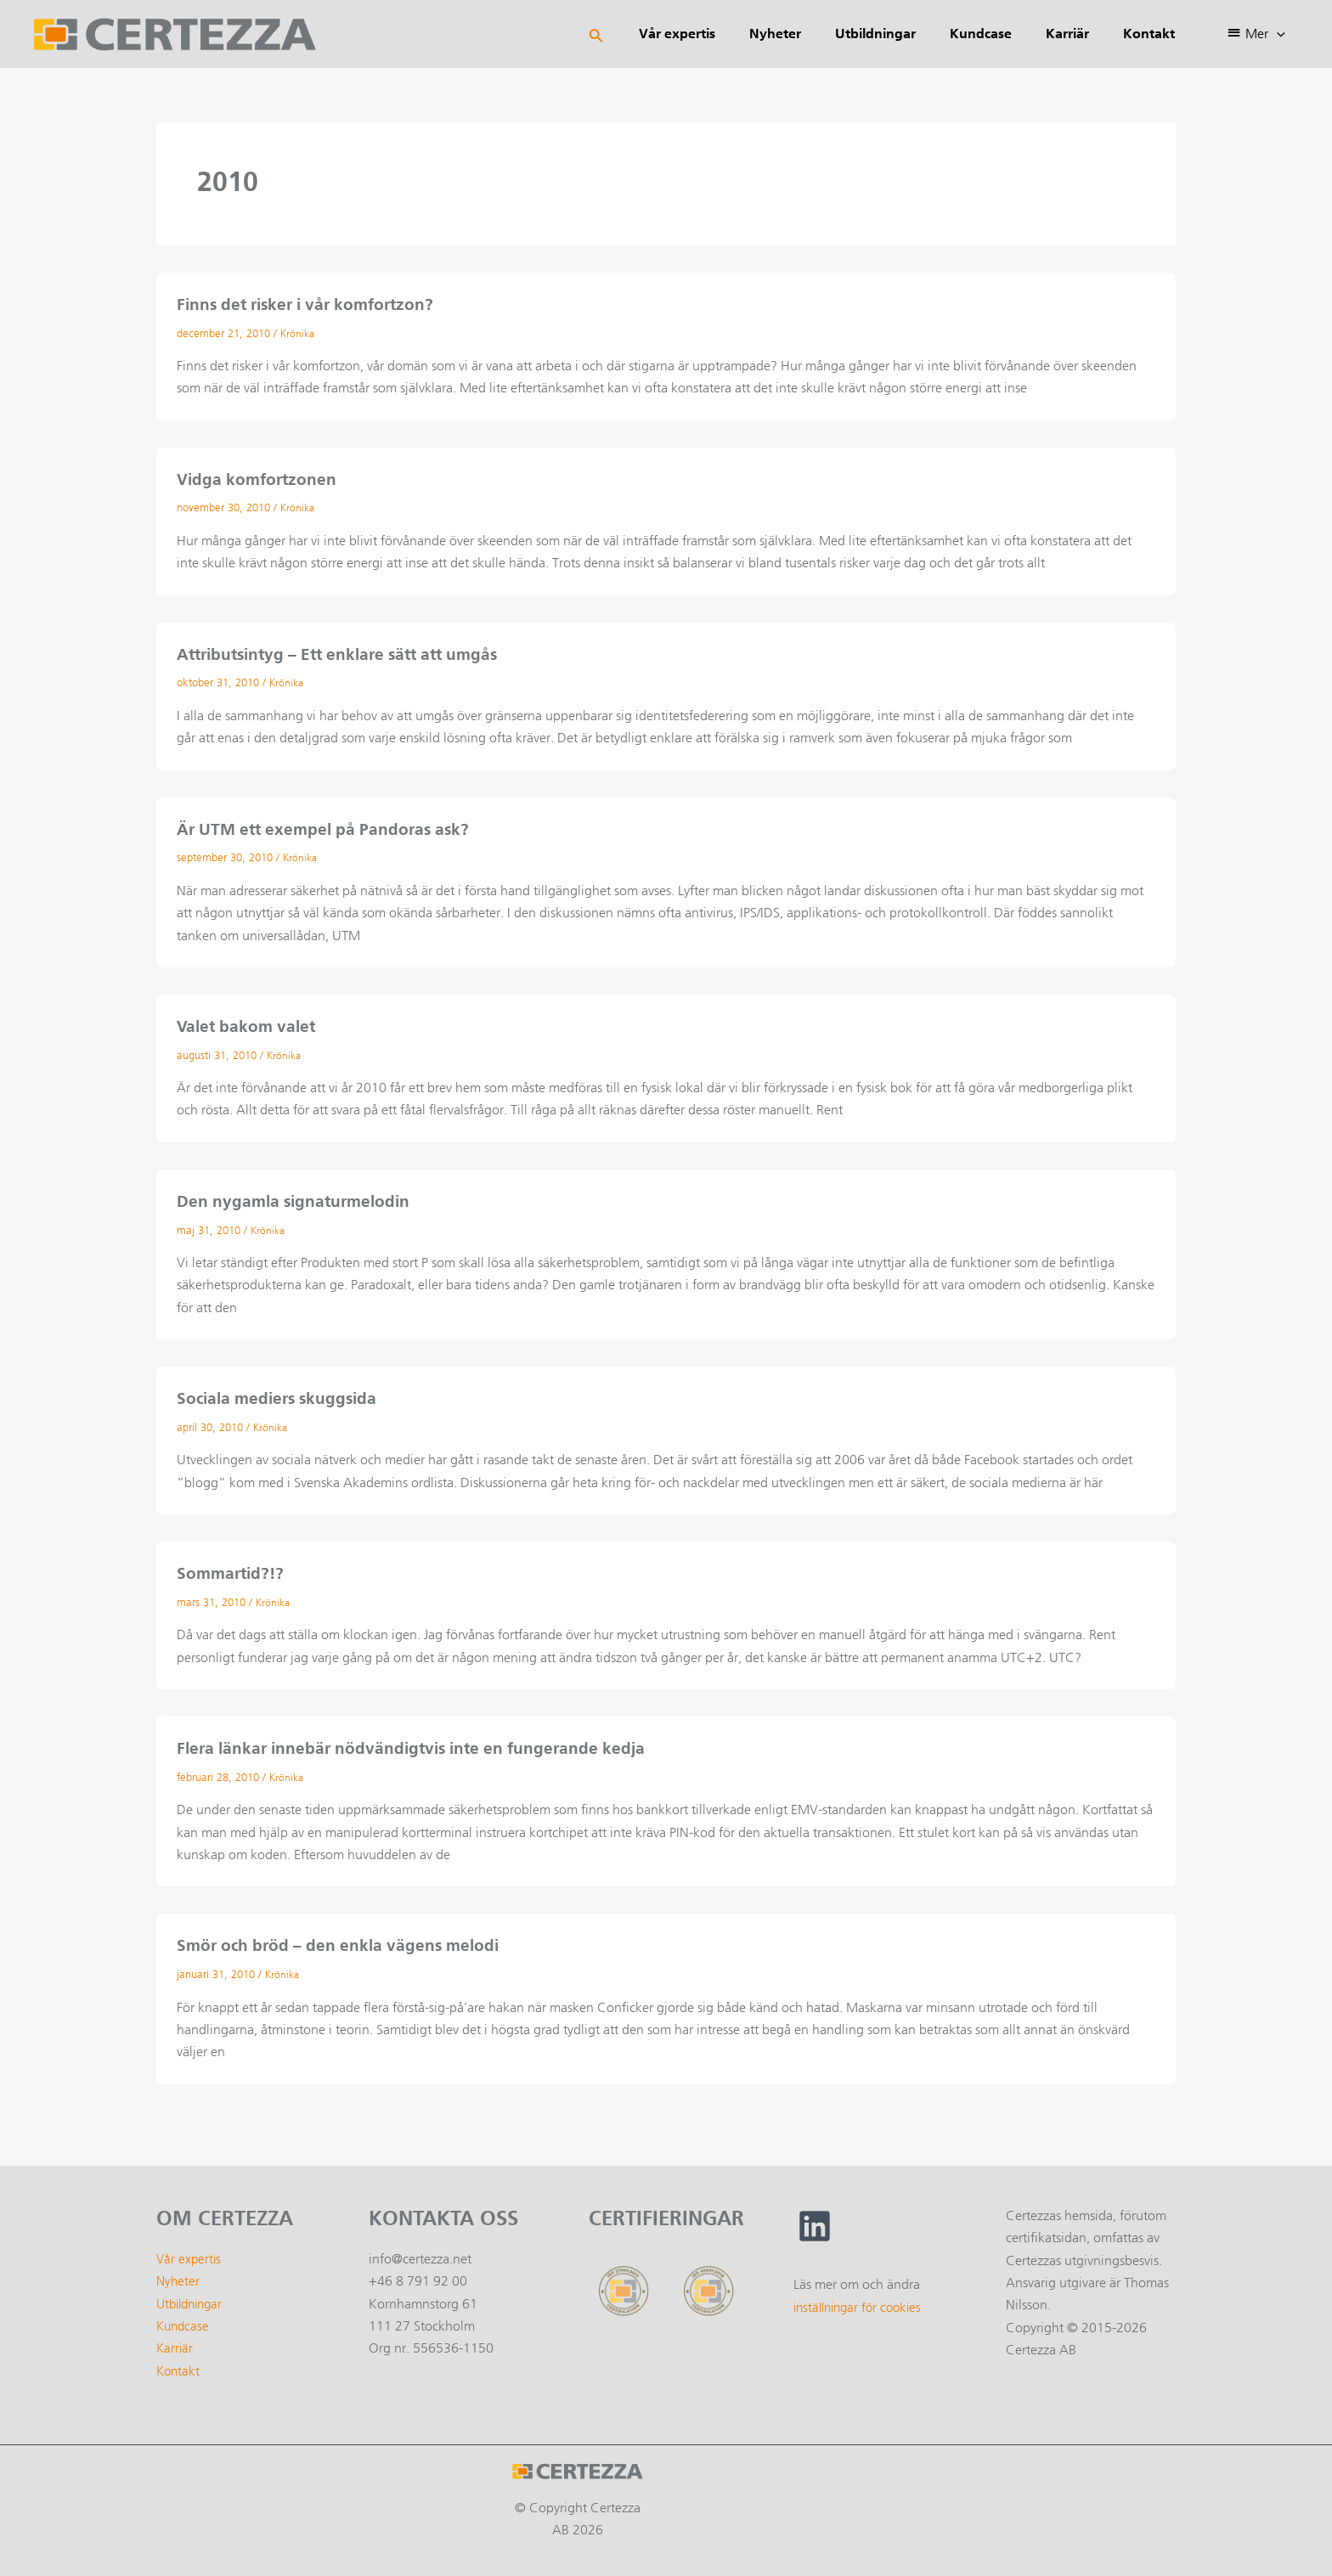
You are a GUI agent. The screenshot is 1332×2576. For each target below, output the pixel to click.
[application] (1280, 34)
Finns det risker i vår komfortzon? (313, 304)
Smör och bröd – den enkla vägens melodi (344, 1940)
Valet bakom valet (249, 1023)
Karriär (175, 2342)
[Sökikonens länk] (644, 34)
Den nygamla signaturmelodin (298, 1197)
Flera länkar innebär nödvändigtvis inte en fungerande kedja (420, 1743)
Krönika (298, 332)
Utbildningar (192, 2298)
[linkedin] (814, 2220)
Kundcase (184, 2320)
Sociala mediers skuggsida (282, 1394)
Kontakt (179, 2365)
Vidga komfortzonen (259, 478)
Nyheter (178, 2275)
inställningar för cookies (862, 2300)
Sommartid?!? (233, 1569)
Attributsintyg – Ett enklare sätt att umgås (347, 652)
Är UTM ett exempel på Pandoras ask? (329, 826)
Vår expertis (189, 2253)
